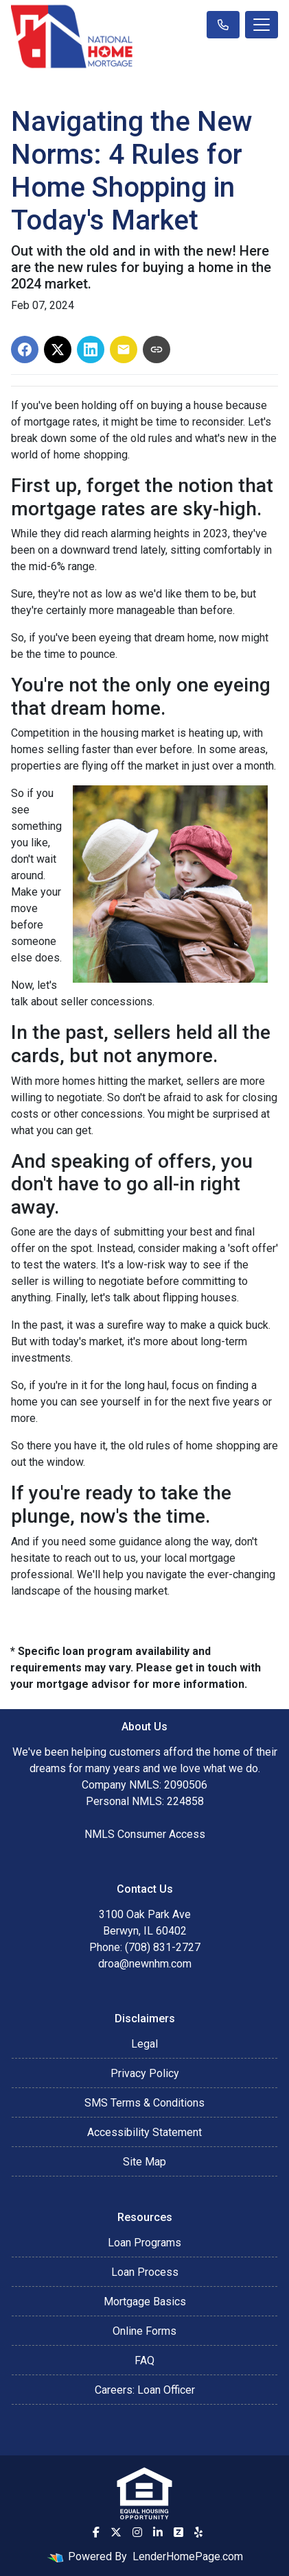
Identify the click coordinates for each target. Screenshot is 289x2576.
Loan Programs (144, 2242)
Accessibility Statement (144, 2132)
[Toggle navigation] (261, 24)
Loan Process (144, 2272)
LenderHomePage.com (187, 2556)
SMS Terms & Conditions (144, 2102)
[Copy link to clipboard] (156, 349)
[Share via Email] (123, 349)
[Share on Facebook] (24, 349)
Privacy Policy (145, 2073)
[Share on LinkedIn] (90, 349)
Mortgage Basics (145, 2301)
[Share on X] (57, 349)
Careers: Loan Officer (145, 2389)
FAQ (144, 2360)
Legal (144, 2043)
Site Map (144, 2161)
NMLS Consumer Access (144, 1834)
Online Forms (144, 2331)
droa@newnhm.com (145, 1963)
